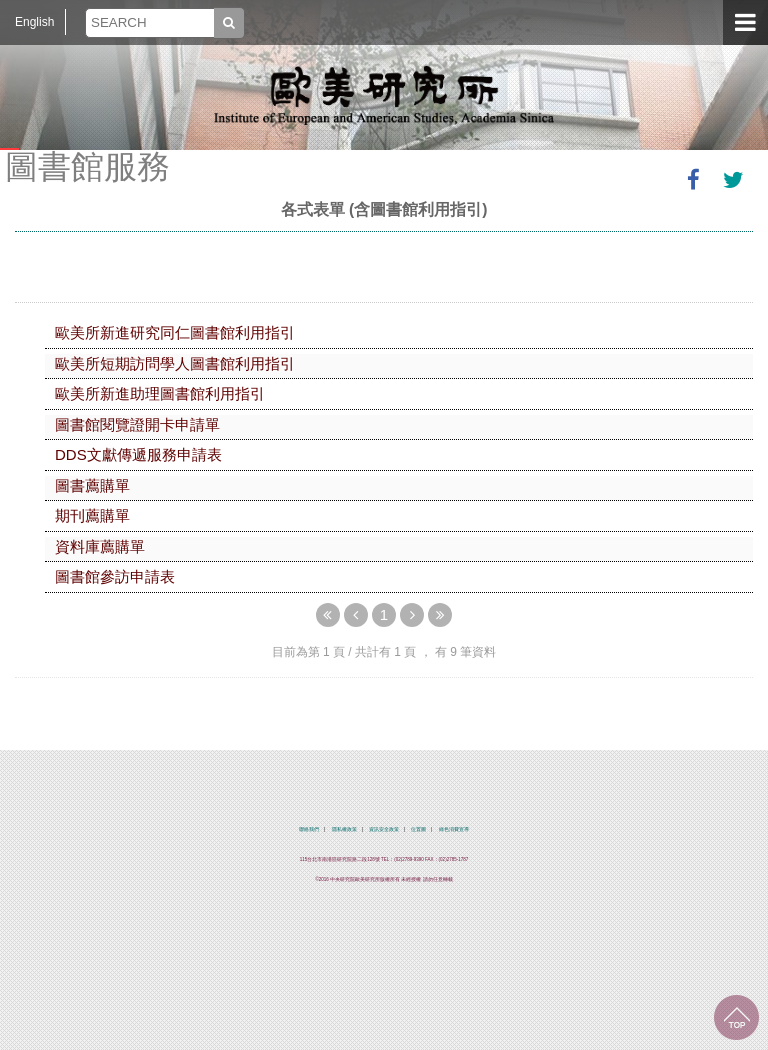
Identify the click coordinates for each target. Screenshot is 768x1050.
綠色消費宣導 (454, 829)
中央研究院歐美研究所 (384, 95)
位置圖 (418, 829)
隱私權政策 (344, 829)
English (34, 22)
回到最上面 (736, 1017)
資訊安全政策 (384, 829)
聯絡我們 (309, 829)
